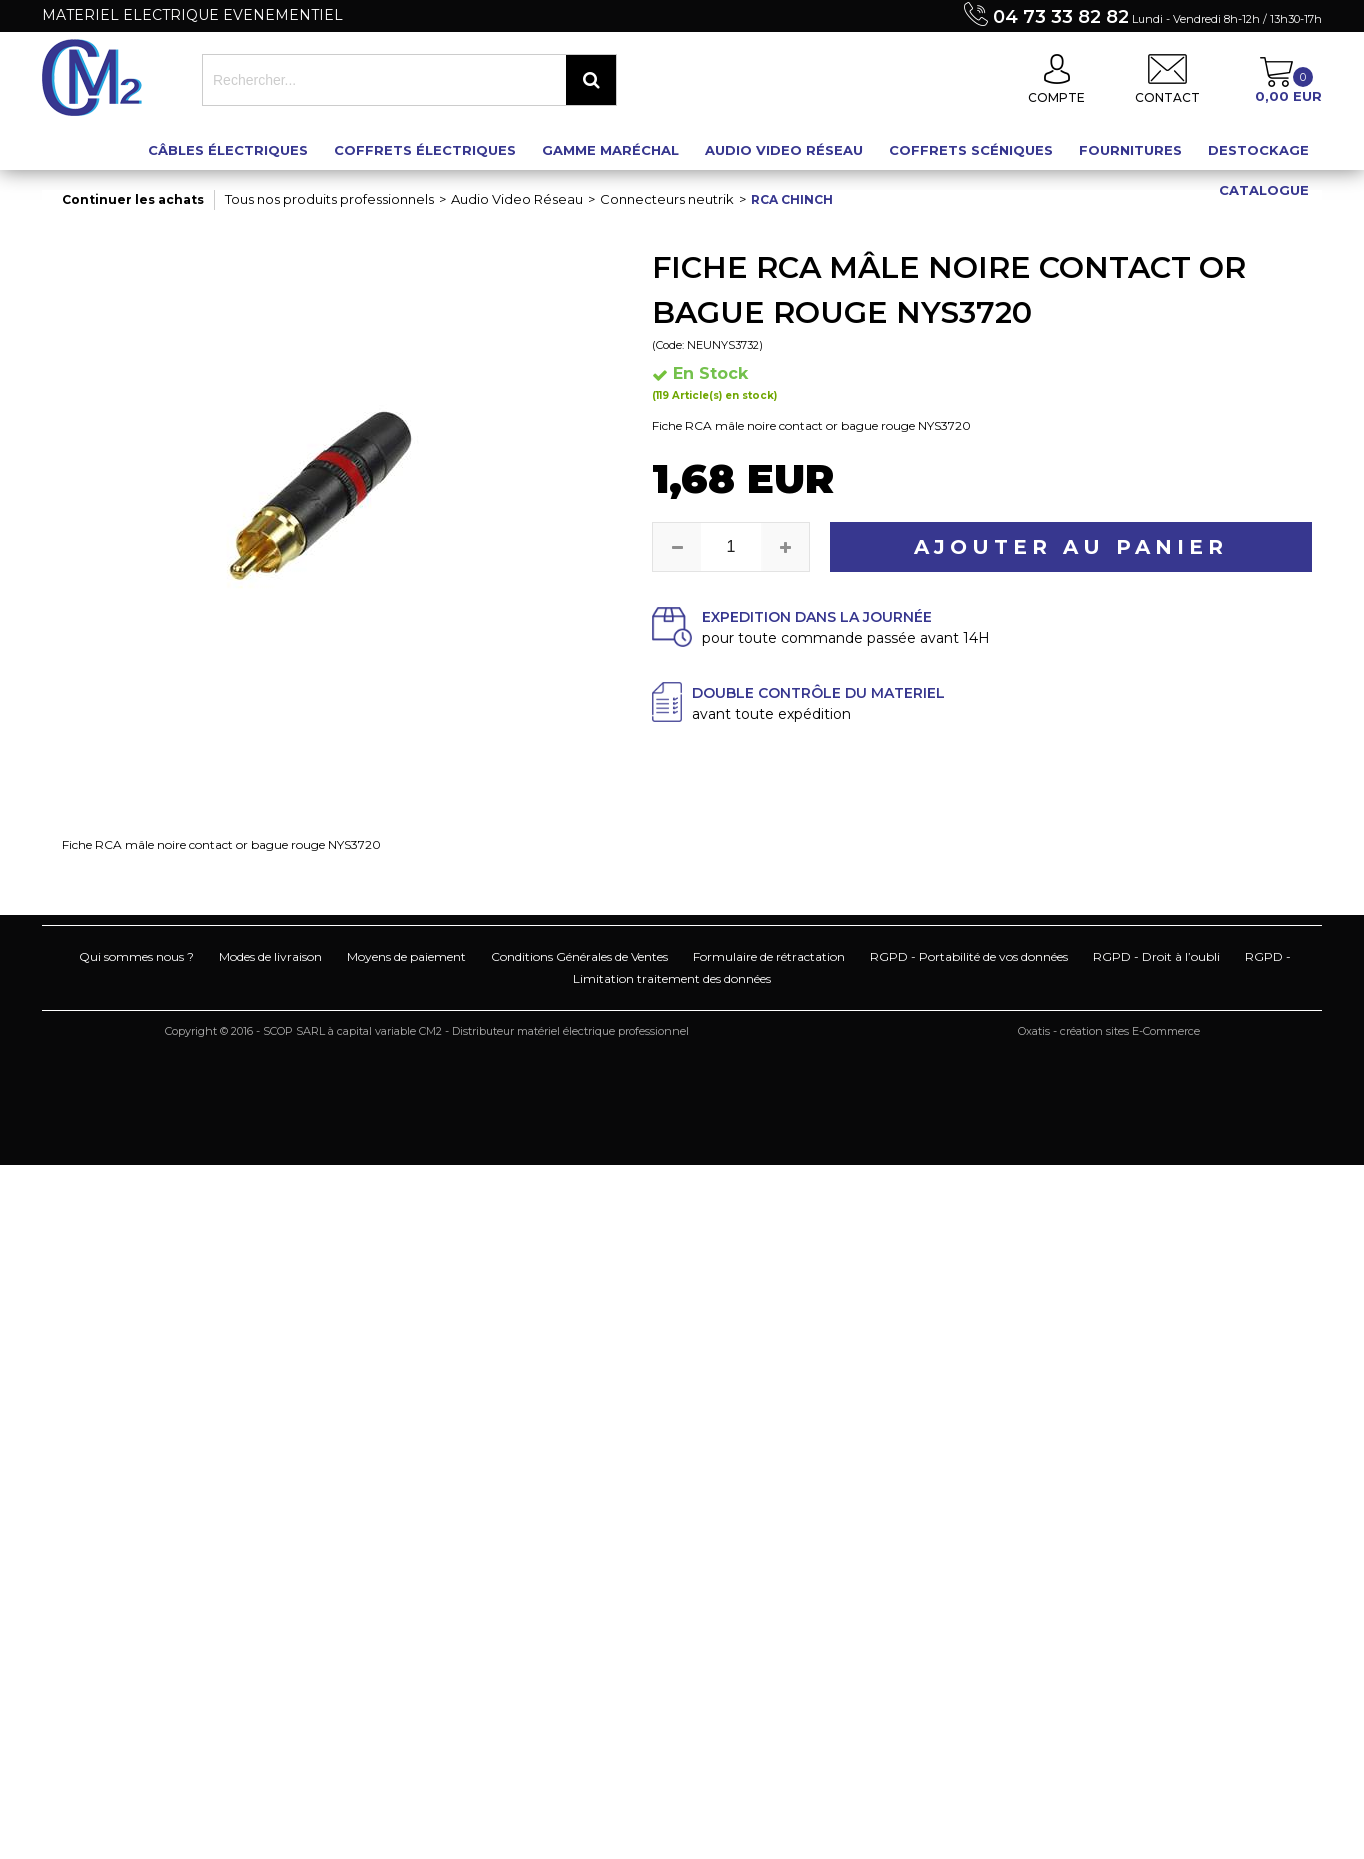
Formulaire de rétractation (769, 956)
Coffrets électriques (425, 150)
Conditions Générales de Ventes (579, 956)
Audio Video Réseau (784, 150)
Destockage (1258, 150)
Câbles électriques (228, 150)
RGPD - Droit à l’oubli (1156, 956)
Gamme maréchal (610, 150)
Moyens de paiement (406, 956)
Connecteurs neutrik (667, 199)
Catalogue (1264, 190)
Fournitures (1130, 150)
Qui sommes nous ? (136, 956)
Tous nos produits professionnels (329, 199)
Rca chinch (792, 199)
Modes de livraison (270, 956)
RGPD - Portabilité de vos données (969, 956)
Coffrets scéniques (971, 150)
